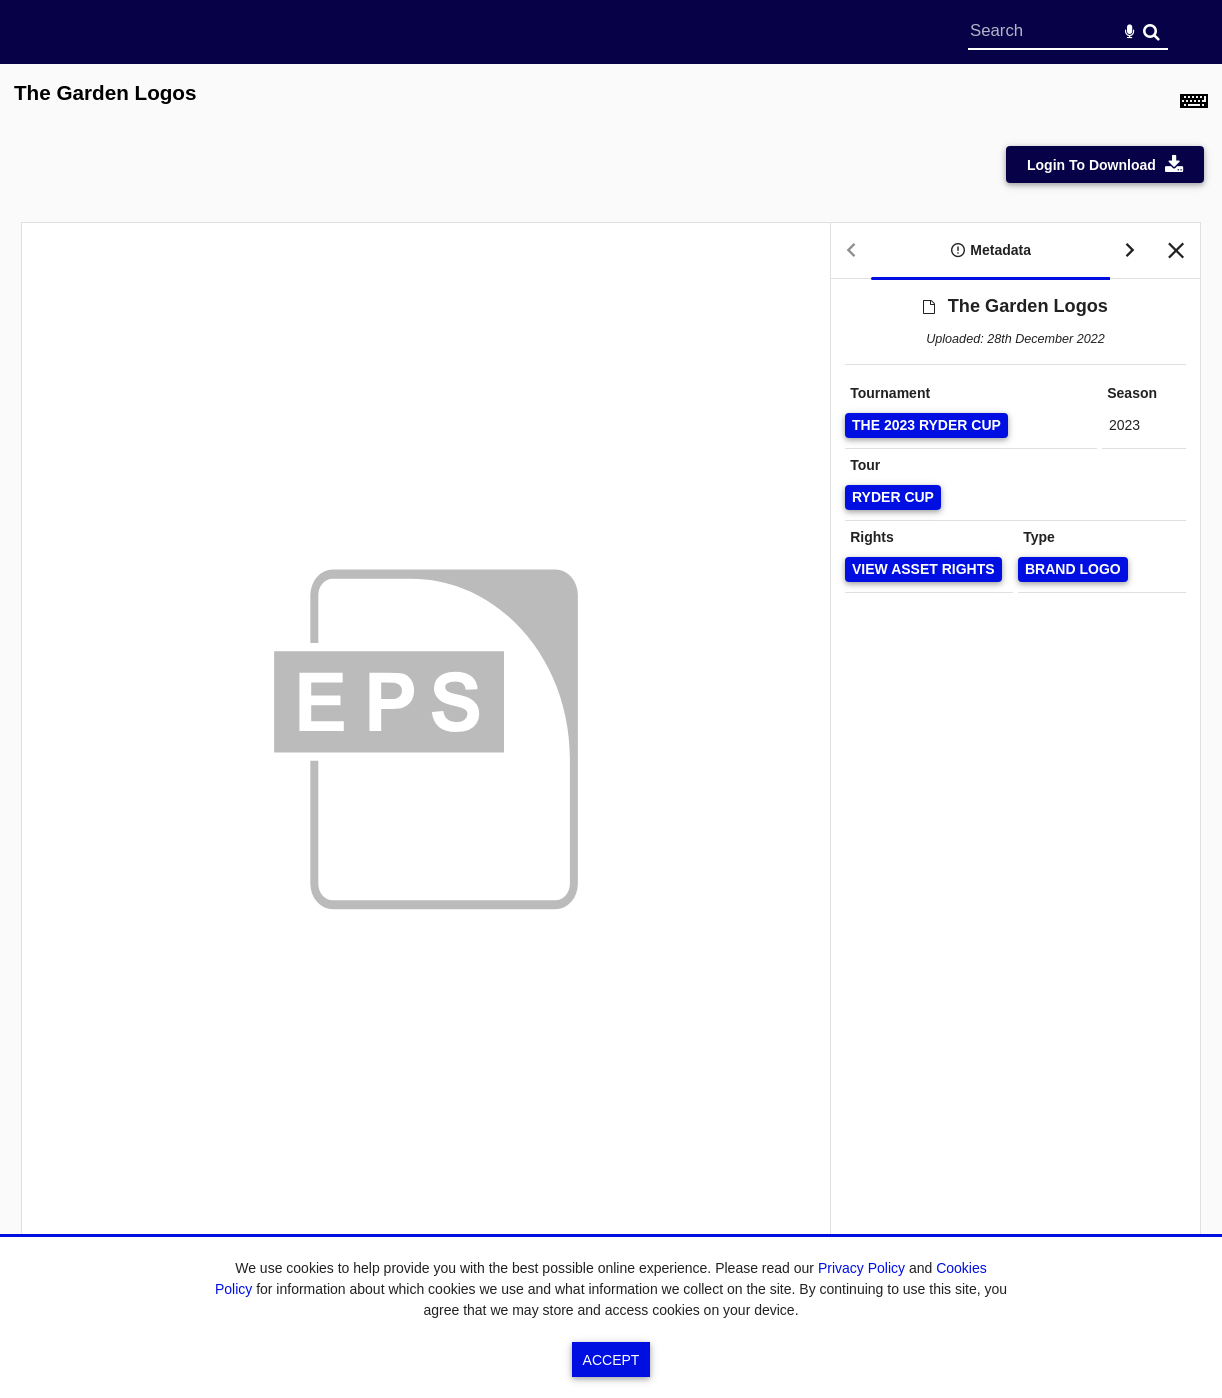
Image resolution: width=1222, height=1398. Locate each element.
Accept (611, 1360)
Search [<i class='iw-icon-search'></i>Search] (1151, 31)
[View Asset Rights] (923, 569)
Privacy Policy (861, 1268)
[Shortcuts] (1194, 104)
